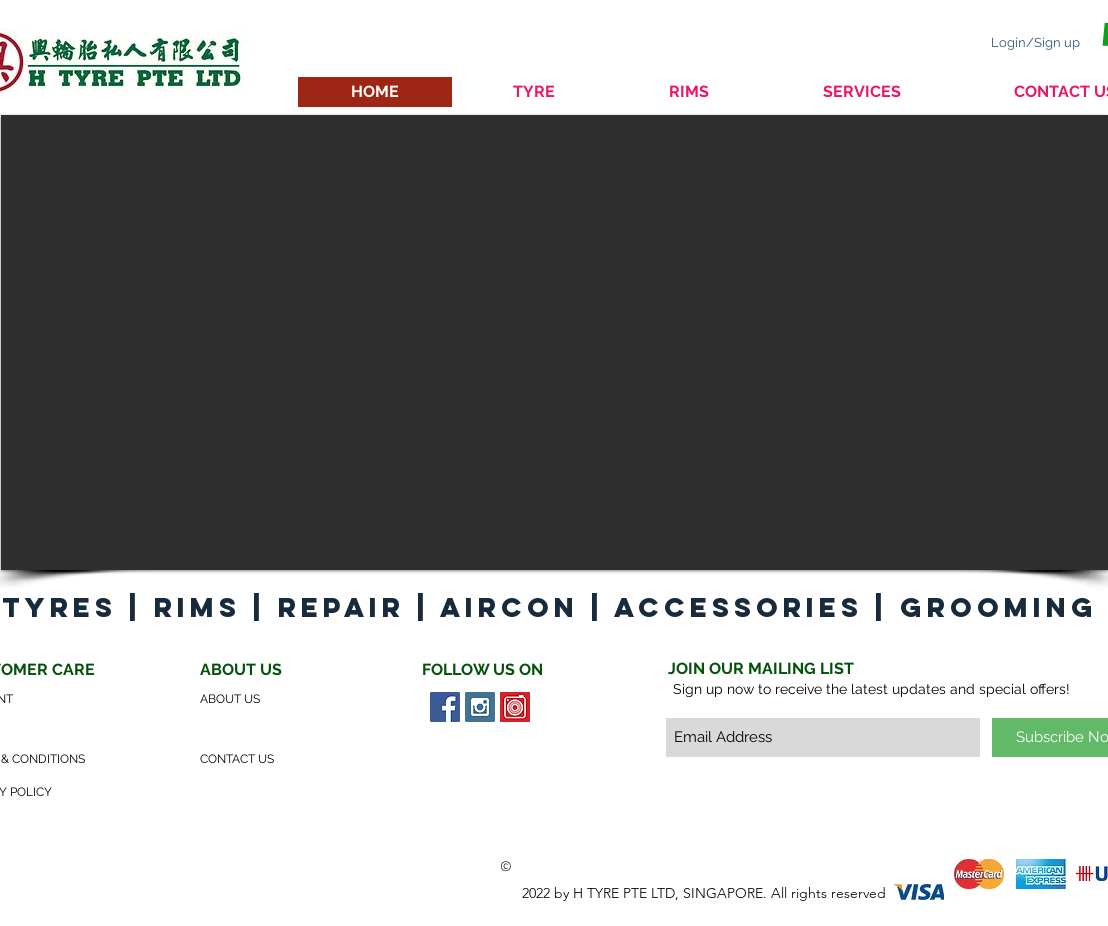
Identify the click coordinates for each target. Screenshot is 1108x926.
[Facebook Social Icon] (445, 707)
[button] (555, 342)
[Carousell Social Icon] (515, 707)
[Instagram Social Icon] (480, 707)
